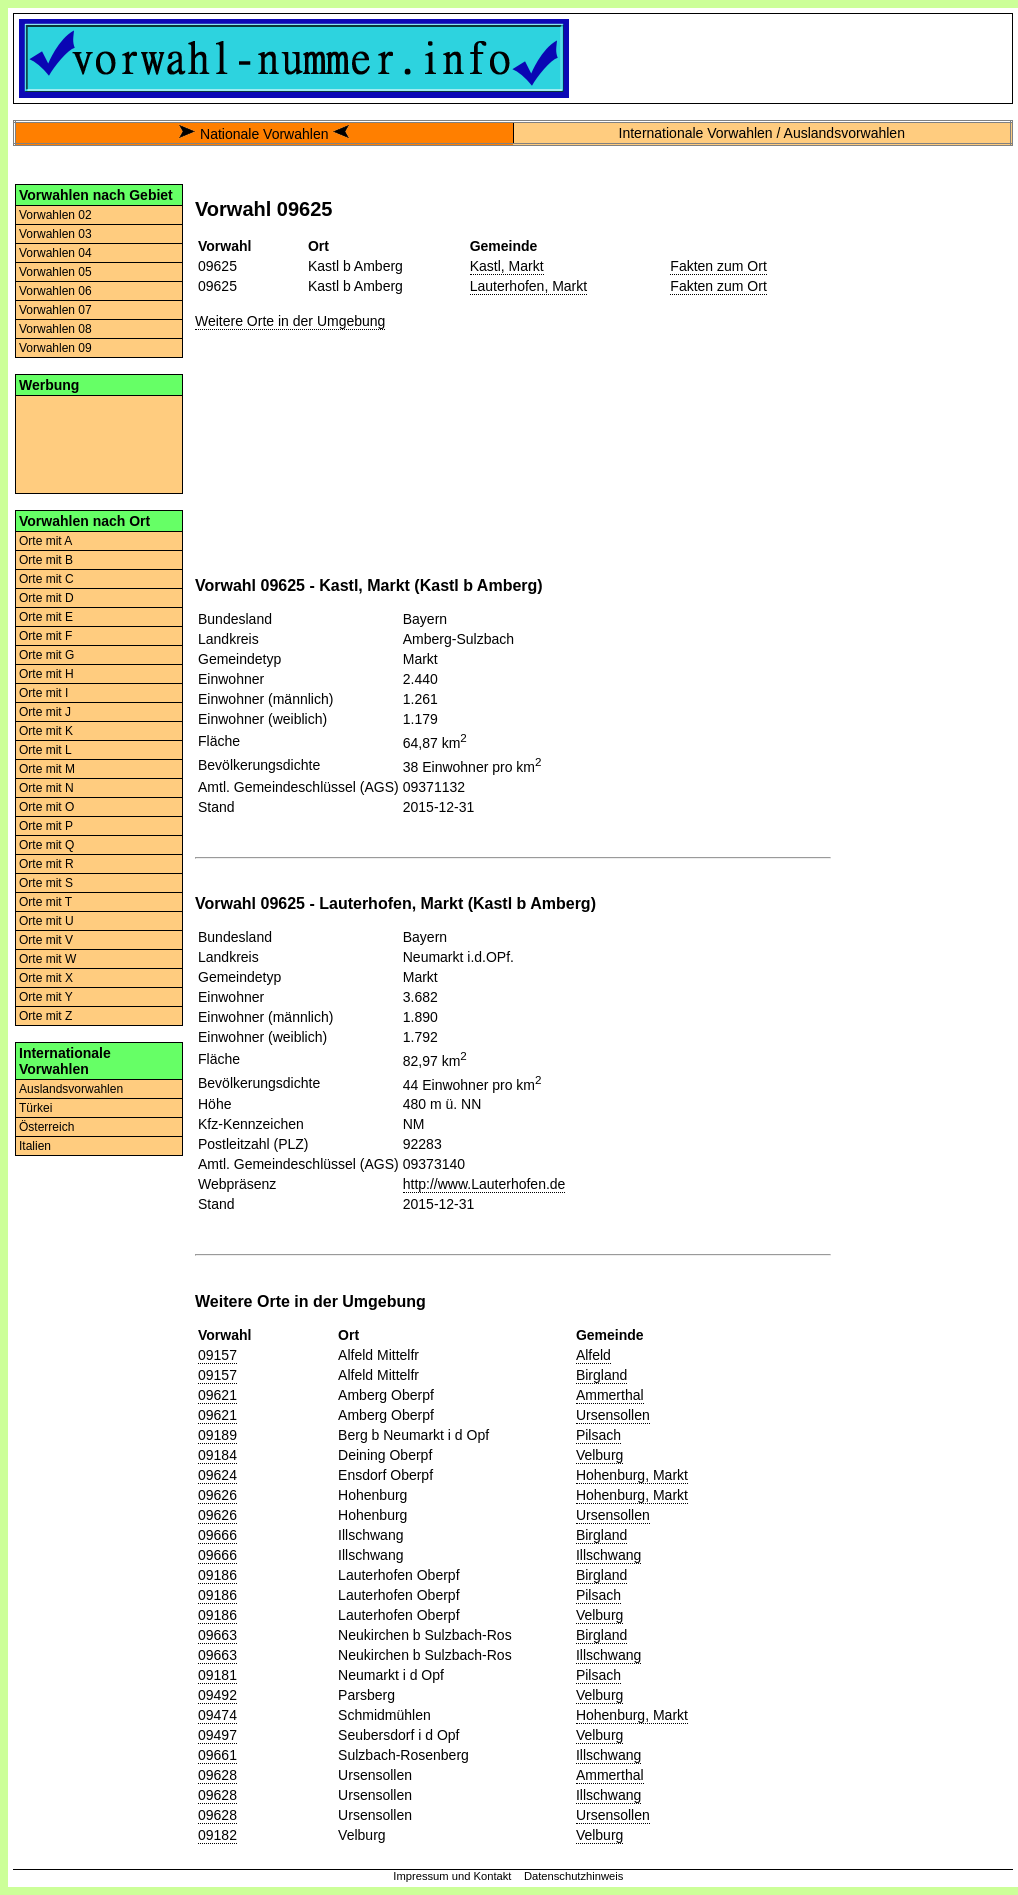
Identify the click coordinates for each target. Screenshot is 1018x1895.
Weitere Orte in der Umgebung (290, 321)
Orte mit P (46, 826)
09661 (217, 1755)
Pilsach (598, 1435)
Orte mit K (46, 731)
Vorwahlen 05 (55, 272)
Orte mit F (45, 636)
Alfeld (593, 1355)
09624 (217, 1475)
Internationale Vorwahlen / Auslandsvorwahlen (762, 133)
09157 (217, 1355)
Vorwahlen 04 (55, 253)
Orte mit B (46, 560)
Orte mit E (46, 617)
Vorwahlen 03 (55, 234)
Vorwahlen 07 (55, 310)
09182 (217, 1835)
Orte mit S (46, 883)
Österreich (46, 1127)
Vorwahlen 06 (55, 291)
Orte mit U (46, 921)
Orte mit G (46, 655)
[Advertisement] (99, 443)
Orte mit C (46, 579)
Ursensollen (613, 1415)
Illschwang (608, 1555)
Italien (35, 1146)
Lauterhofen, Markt (529, 286)
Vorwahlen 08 (55, 329)
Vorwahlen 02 (55, 215)
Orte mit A (45, 541)
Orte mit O (46, 807)
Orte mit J (45, 712)
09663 (217, 1635)
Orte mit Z (45, 1016)
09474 (217, 1715)
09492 (217, 1695)
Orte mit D (46, 598)
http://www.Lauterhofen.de (484, 1184)
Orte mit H (46, 674)
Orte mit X (46, 978)
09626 (217, 1495)
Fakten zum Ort (718, 266)
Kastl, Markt (507, 266)
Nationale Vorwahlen (264, 134)
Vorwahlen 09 (55, 348)
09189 (217, 1435)
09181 (217, 1675)
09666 (217, 1535)
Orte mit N (46, 788)
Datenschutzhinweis (574, 1876)
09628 (217, 1775)
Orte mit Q (46, 845)
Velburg (599, 1455)
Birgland (601, 1375)
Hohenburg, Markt (632, 1475)
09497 (217, 1735)
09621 (217, 1395)
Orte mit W (47, 959)
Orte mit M (47, 769)
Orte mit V (46, 940)
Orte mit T (45, 902)
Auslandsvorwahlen (71, 1089)
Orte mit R (46, 864)
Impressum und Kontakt (452, 1876)
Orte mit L (45, 750)
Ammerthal (610, 1395)
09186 (217, 1575)
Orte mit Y (46, 997)
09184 (217, 1455)
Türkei (35, 1108)
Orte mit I (43, 693)
